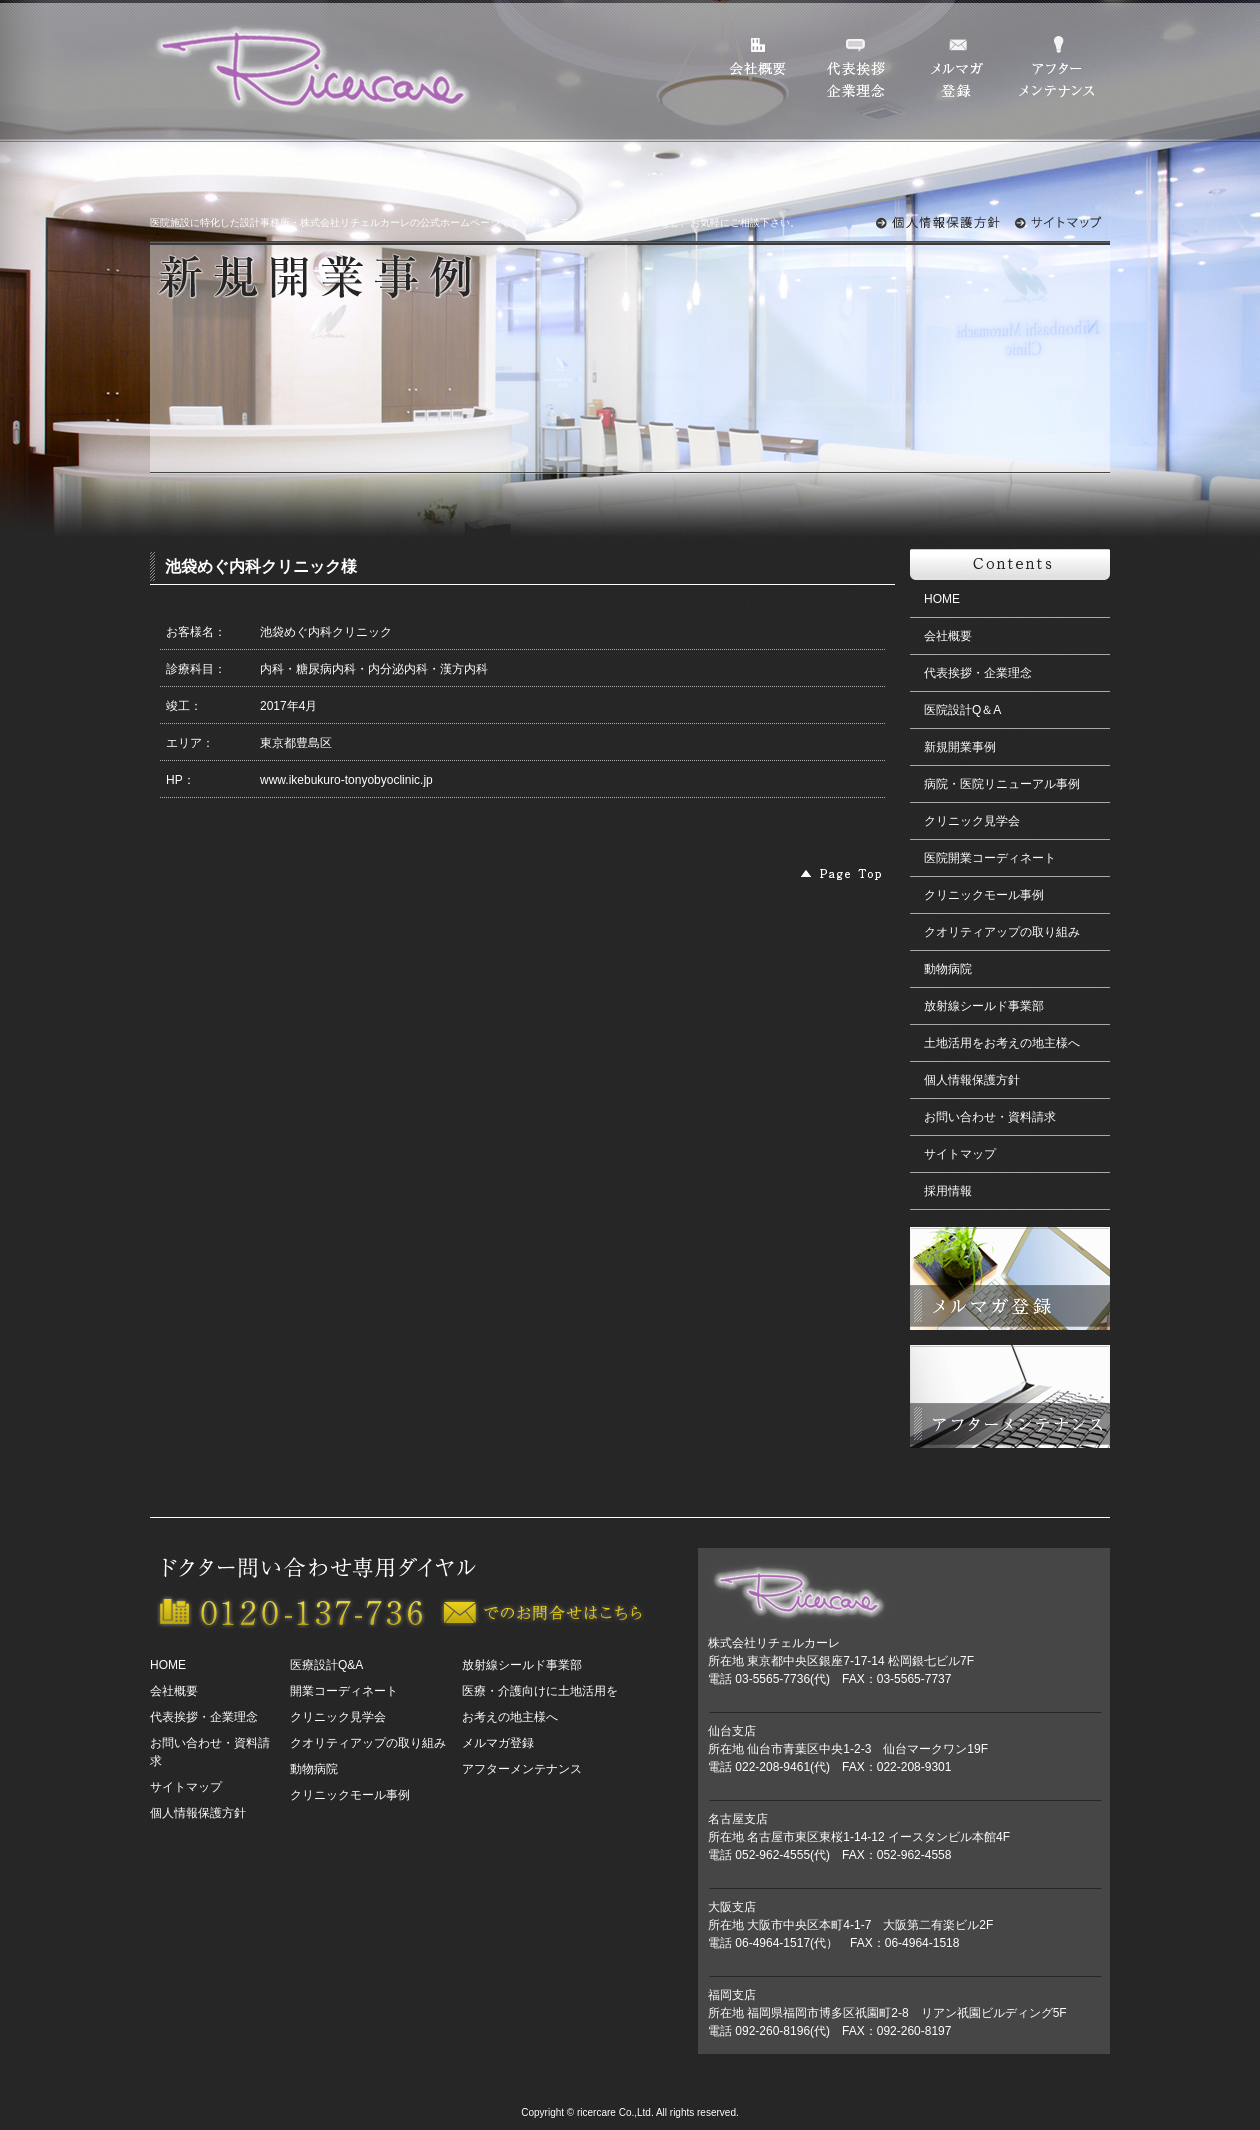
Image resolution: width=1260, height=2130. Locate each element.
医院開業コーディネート (990, 858)
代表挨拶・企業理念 (978, 673)
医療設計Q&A (326, 1665)
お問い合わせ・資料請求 (990, 1117)
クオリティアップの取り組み (1002, 932)
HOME (942, 599)
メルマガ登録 (498, 1743)
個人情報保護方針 (972, 1080)
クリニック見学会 (972, 821)
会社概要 (948, 636)
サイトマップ (960, 1154)
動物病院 (948, 969)
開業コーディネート (344, 1691)
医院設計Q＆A (962, 710)
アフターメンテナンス (522, 1769)
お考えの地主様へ (510, 1717)
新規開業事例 (960, 747)
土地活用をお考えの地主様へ (1002, 1043)
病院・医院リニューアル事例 (1002, 784)
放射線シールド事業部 (984, 1006)
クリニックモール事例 (984, 895)
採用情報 (948, 1191)
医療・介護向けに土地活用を (540, 1691)
